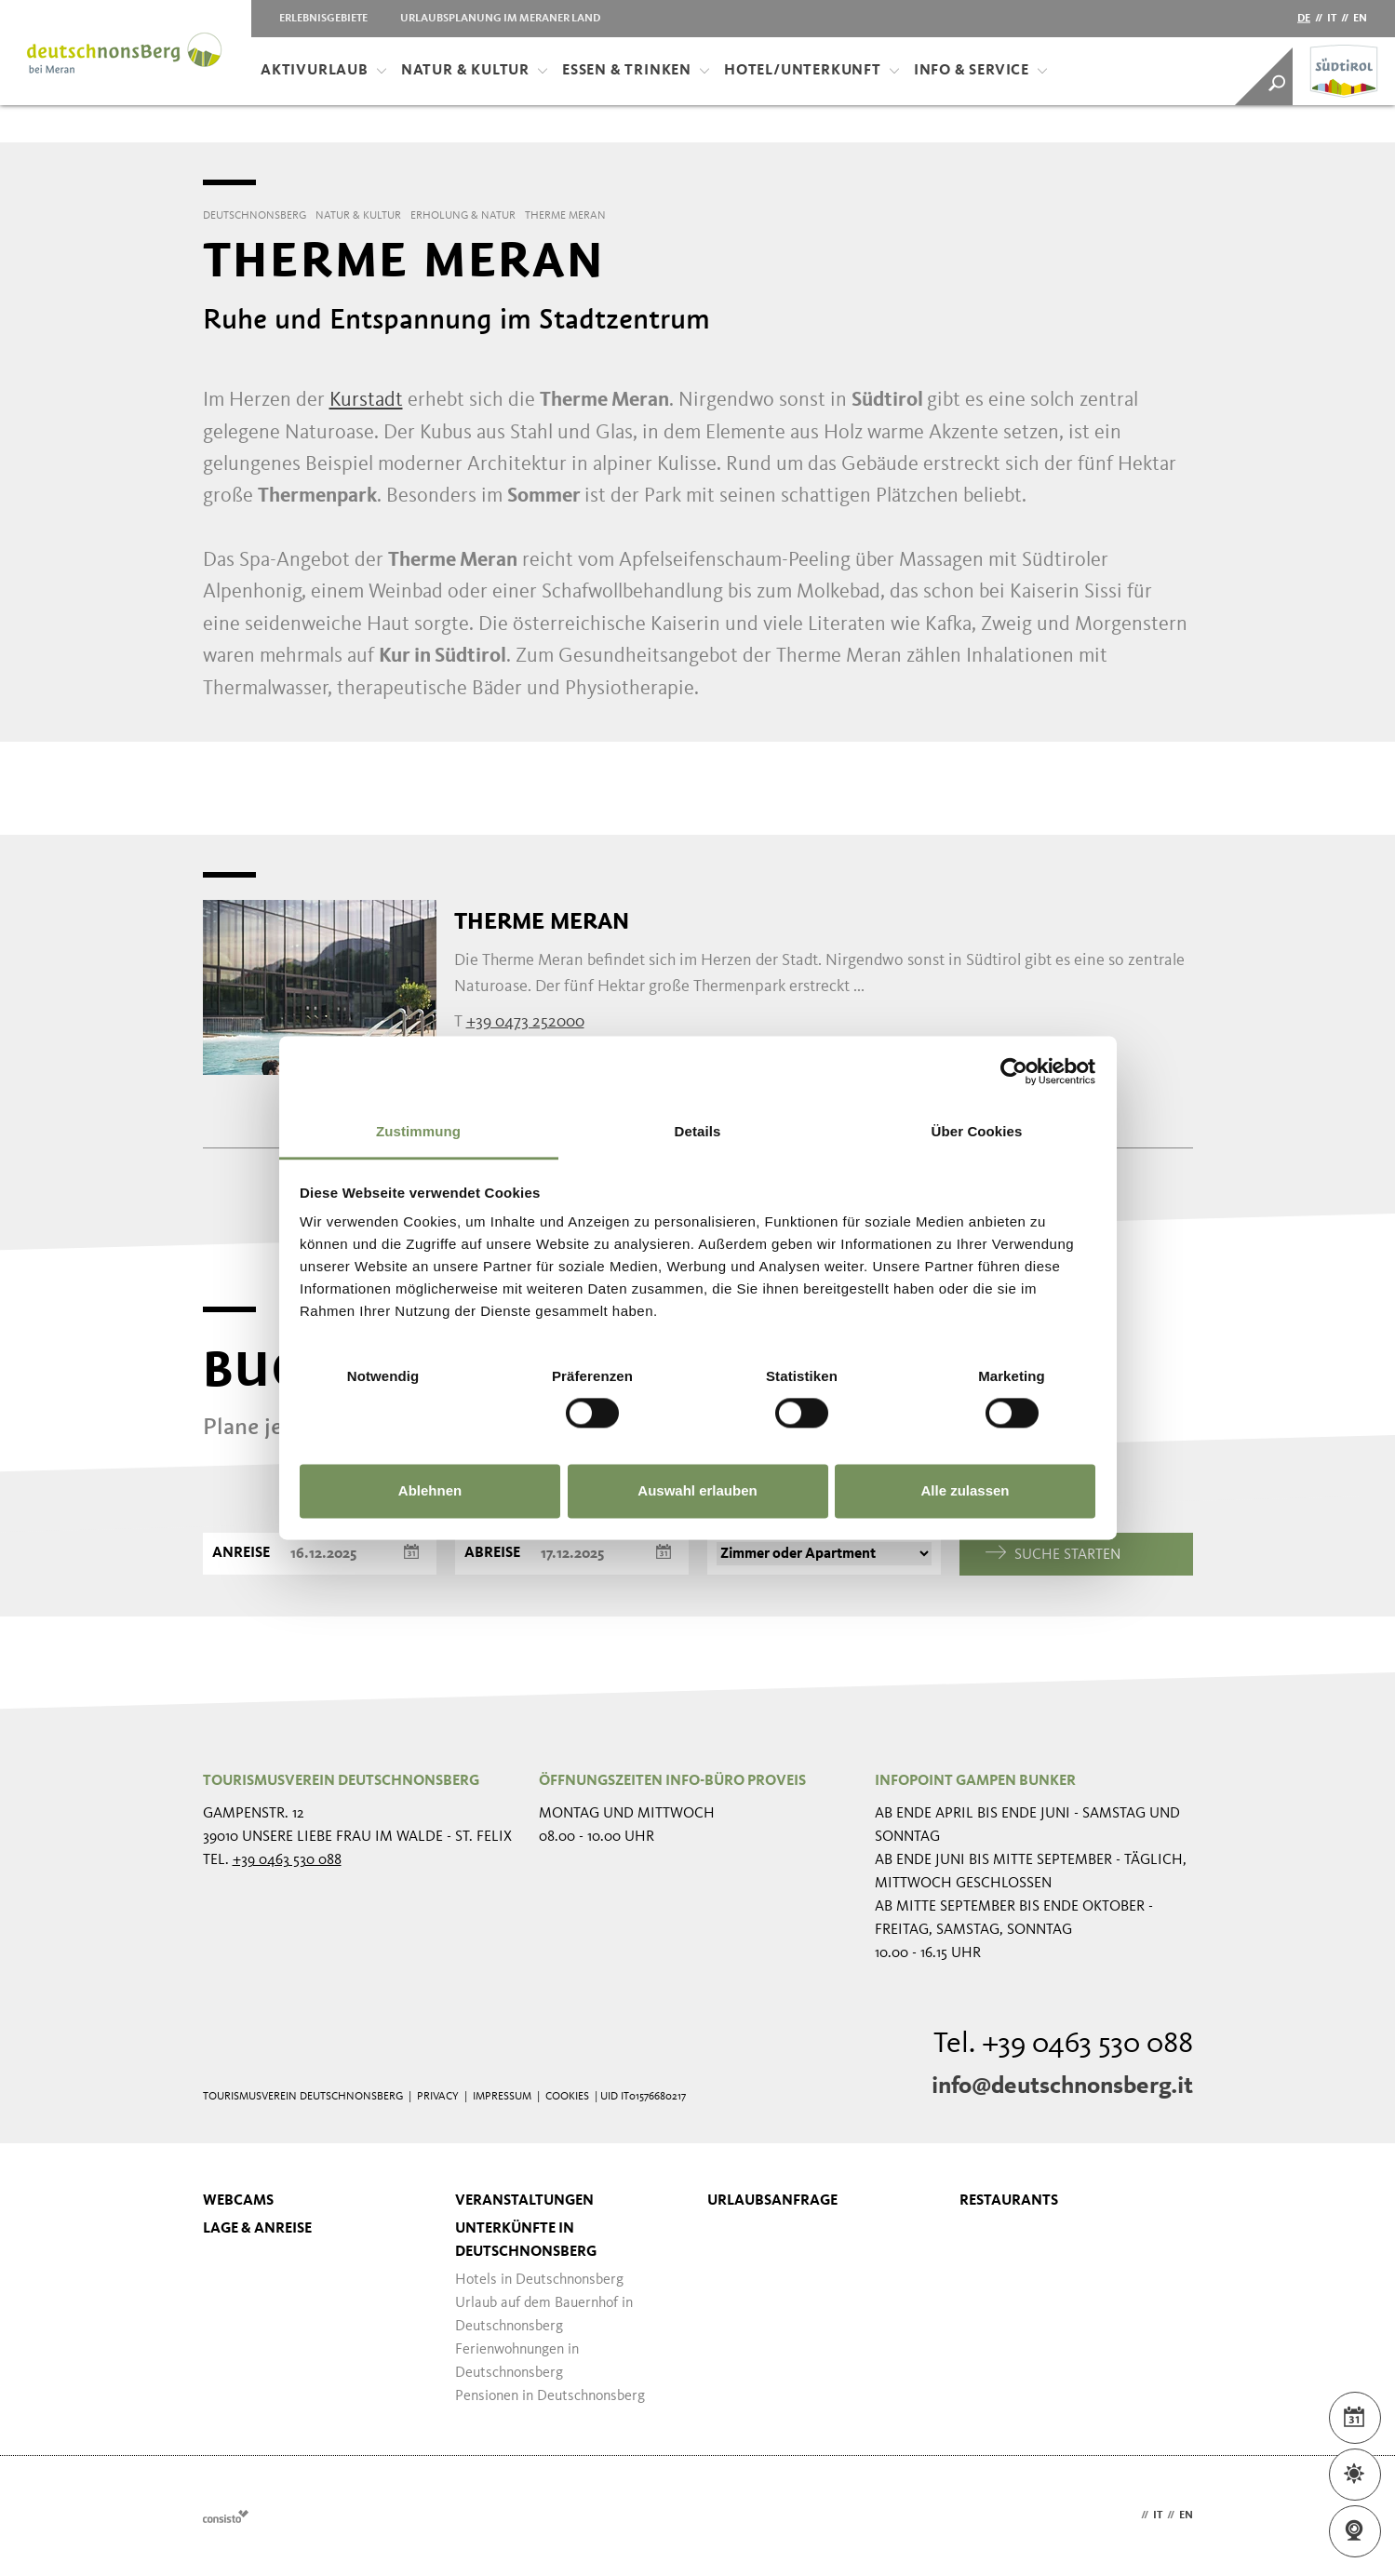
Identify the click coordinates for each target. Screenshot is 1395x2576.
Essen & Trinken (636, 70)
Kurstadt (366, 400)
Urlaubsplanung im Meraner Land (500, 18)
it (1331, 18)
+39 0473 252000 (525, 1021)
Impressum (502, 2096)
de (1303, 18)
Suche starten (1053, 1554)
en (1360, 18)
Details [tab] (698, 1131)
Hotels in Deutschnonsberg (539, 2280)
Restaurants (1008, 2201)
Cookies (567, 2096)
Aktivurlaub (324, 70)
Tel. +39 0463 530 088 (1063, 2044)
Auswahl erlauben (697, 1490)
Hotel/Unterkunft (812, 70)
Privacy (438, 2096)
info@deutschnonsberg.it (1062, 2086)
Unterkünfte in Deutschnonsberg (526, 2240)
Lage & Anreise (257, 2228)
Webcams (238, 2201)
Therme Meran (541, 921)
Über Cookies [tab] (977, 1131)
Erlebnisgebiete (323, 18)
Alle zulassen (964, 1490)
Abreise (492, 1553)
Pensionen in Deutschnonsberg (550, 2396)
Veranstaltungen (524, 2201)
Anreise (241, 1553)
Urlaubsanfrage (772, 2201)
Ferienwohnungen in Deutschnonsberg (517, 2361)
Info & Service (981, 70)
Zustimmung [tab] (418, 1131)
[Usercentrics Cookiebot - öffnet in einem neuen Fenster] (1013, 1071)
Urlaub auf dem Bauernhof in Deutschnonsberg (544, 2315)
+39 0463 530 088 (287, 1860)
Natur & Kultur (474, 70)
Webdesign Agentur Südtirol (225, 2516)
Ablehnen (430, 1490)
